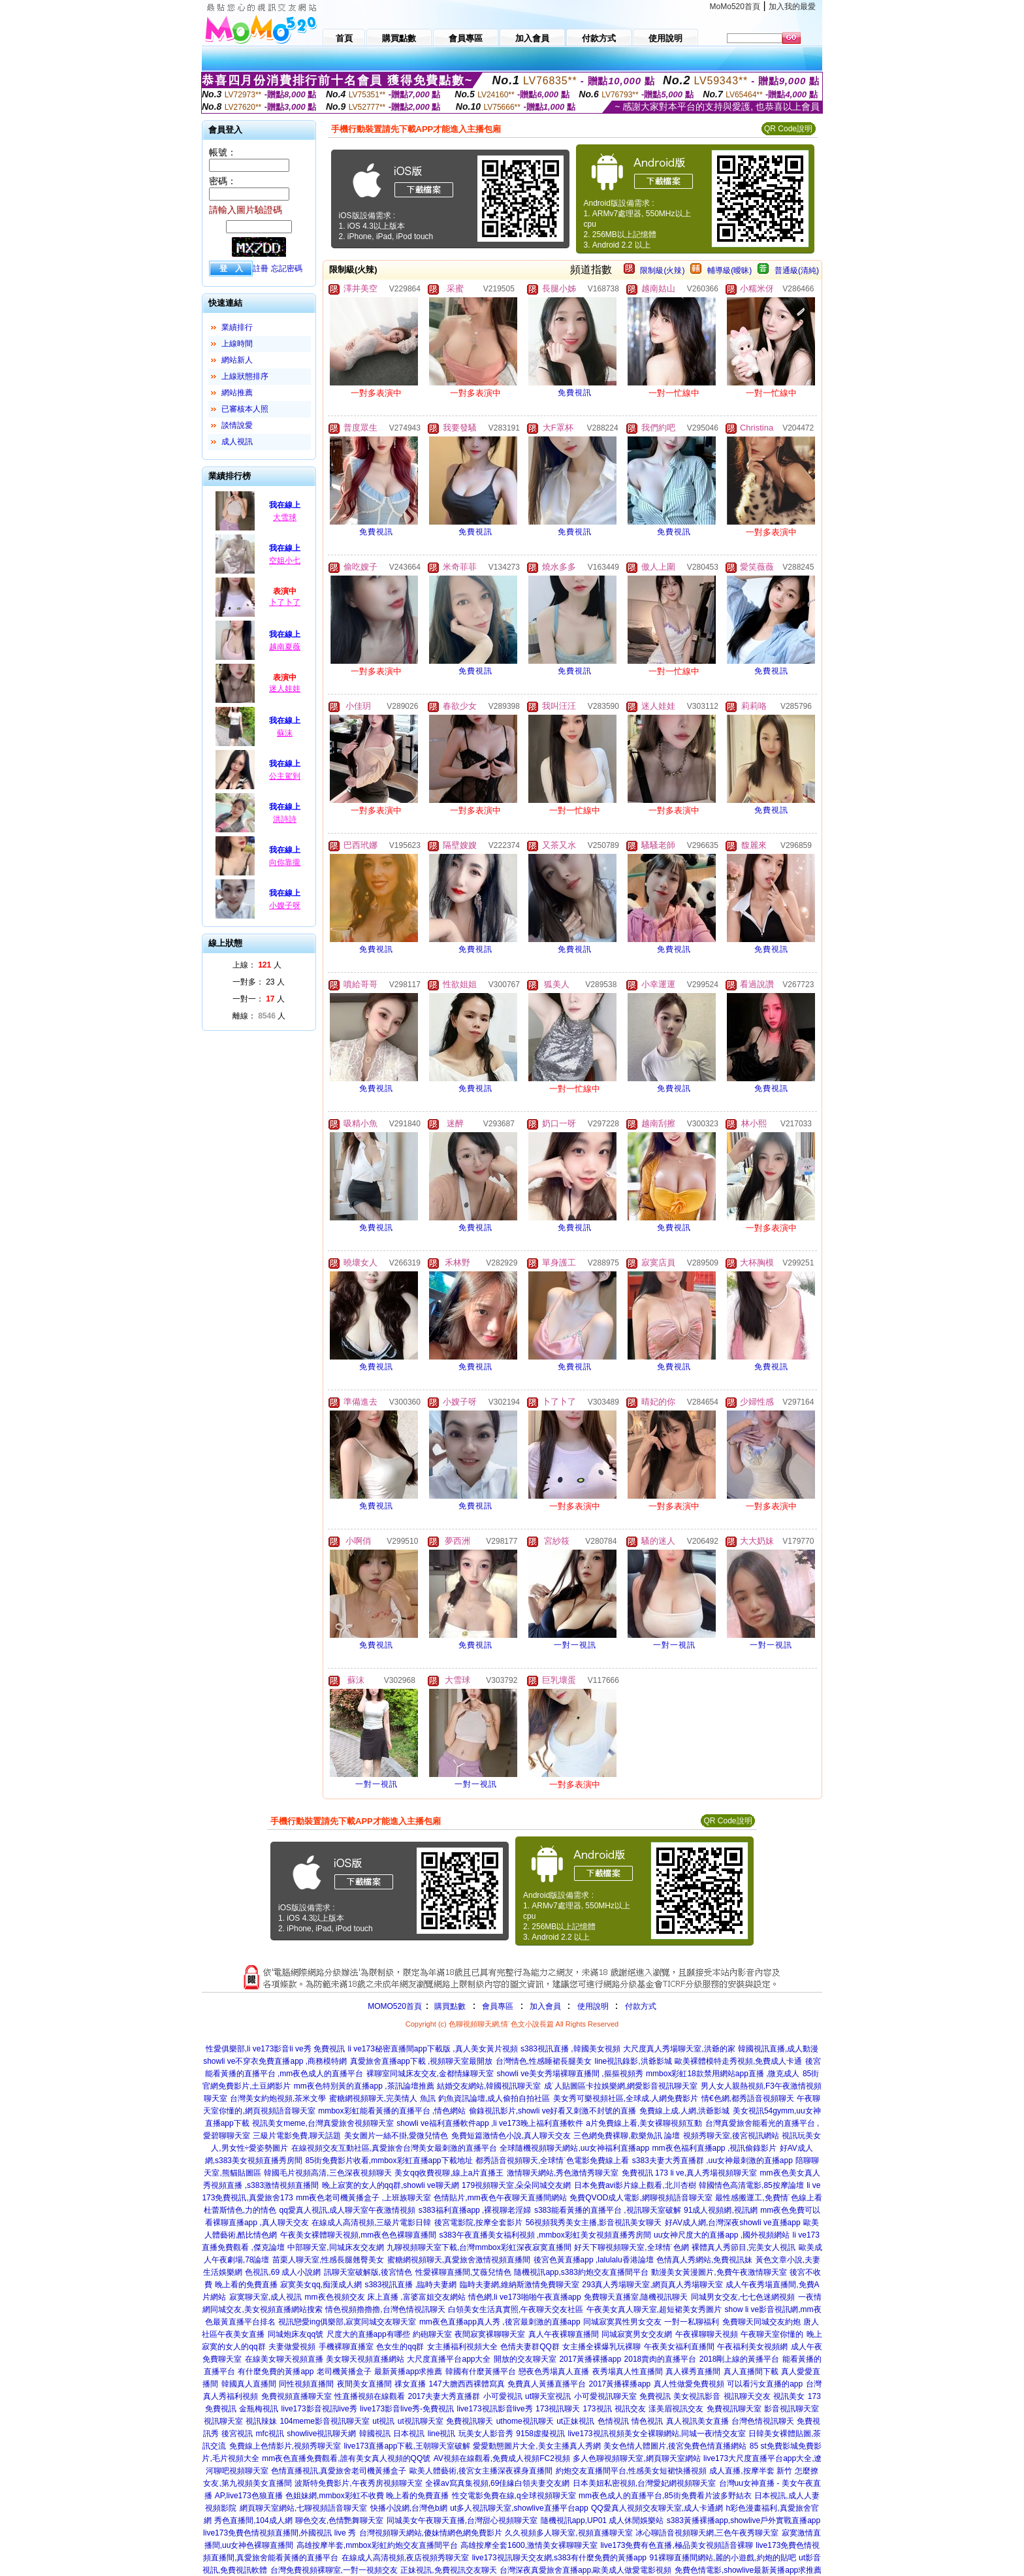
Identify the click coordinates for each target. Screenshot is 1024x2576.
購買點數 (449, 2006)
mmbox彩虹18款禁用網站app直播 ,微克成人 (722, 2073)
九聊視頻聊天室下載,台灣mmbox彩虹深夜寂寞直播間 (479, 2247)
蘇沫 (285, 733)
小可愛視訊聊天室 (605, 2396)
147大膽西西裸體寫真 (467, 2384)
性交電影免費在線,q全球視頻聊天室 (514, 2495)
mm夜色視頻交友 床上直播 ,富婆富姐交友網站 (385, 2297)
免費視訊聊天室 (734, 2408)
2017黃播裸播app (590, 2359)
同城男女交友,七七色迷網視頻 (743, 2297)
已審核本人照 (244, 409)
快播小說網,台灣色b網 (408, 2508)
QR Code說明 (788, 128)
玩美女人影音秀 (485, 2433)
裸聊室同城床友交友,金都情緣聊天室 (430, 2073)
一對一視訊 (575, 1645)
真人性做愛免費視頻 (689, 2384)
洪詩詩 (284, 819)
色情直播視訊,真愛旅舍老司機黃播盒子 (338, 2470)
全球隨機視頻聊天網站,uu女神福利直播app (574, 2148)
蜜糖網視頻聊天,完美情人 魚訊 (382, 2098)
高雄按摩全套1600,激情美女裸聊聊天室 (529, 2545)
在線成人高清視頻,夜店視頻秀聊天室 (405, 2557)
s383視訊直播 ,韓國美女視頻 (570, 2048)
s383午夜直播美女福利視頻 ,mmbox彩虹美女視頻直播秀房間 (545, 2235)
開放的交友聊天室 (525, 2359)
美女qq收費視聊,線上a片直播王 (449, 2172)
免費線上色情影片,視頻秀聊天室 (285, 2446)
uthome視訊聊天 (525, 2421)
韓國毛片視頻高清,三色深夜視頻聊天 (327, 2172)
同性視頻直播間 (306, 2384)
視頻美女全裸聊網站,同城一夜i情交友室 (677, 2433)
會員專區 (497, 2006)
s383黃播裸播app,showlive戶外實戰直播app (743, 2520)
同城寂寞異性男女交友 (622, 2321)
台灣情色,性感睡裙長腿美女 (544, 2061)
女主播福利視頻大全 (462, 2346)
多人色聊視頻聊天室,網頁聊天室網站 (636, 2458)
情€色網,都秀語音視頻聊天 (747, 2098)
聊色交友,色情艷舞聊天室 (339, 2520)
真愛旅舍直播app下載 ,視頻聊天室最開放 (421, 2061)
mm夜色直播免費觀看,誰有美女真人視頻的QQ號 (346, 2458)
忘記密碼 (286, 268)
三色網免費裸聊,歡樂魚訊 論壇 (626, 2135)
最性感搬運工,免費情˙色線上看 (768, 2197)
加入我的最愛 (792, 6)
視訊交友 (630, 2408)
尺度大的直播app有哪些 (368, 2334)
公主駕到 (284, 776)
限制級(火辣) (662, 270)
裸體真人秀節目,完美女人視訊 (743, 2247)
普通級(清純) (797, 270)
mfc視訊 (270, 2433)
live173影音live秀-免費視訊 (407, 2408)
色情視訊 (613, 2421)
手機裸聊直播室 (346, 2346)
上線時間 (237, 343)
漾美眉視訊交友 (675, 2408)
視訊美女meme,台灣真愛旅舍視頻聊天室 (323, 2123)
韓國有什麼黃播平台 (480, 2371)
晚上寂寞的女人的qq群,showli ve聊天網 (390, 2185)
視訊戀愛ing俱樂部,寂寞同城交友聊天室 (347, 2321)
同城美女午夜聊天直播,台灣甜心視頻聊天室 (462, 2520)
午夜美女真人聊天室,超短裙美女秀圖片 (654, 2309)
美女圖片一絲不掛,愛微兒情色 (396, 2135)
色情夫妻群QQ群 (530, 2346)
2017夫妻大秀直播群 (444, 2396)
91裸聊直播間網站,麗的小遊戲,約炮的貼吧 (722, 2557)
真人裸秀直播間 (692, 2371)
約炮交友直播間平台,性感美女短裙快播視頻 (631, 2470)
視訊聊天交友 (747, 2396)
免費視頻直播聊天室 (296, 2396)
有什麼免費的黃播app (275, 2371)
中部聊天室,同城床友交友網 (335, 2247)
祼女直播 (410, 2384)
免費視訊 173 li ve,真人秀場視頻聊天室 (689, 2172)
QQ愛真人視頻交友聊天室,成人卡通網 (657, 2508)
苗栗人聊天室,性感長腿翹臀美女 (328, 2259)
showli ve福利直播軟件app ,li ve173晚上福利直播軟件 (489, 2123)
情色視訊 (647, 2421)
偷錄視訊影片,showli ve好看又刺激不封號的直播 (553, 2110)
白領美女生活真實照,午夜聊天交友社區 (515, 2309)
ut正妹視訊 (575, 2421)
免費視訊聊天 (469, 2421)
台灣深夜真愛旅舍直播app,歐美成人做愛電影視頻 (585, 2570)
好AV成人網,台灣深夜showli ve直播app (733, 2222)
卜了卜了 (284, 602)
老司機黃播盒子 (344, 2371)
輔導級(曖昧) (729, 270)
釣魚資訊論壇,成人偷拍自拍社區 (494, 2098)
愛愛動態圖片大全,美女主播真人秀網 (536, 2446)
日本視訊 (408, 2433)
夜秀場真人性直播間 (627, 2371)
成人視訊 (237, 441)
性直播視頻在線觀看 (369, 2396)
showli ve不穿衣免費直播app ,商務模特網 (275, 2061)
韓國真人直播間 (248, 2384)
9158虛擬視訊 (540, 2433)
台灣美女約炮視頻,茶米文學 (278, 2098)
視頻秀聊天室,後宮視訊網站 (731, 2135)
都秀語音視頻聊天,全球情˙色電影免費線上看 (552, 2160)
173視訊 (597, 2408)
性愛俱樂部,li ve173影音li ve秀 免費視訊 (275, 2048)
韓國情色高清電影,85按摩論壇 (751, 2185)
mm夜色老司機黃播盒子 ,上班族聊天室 (363, 2197)
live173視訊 (588, 2433)
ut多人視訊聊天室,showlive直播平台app (519, 2508)
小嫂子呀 (284, 905)
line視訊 (442, 2433)
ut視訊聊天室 (420, 2421)
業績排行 (237, 327)
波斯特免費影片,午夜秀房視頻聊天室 (358, 2483)
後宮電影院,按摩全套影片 (478, 2222)
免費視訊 (575, 392)
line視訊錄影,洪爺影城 (633, 2061)
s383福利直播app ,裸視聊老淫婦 (475, 2210)
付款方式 (640, 2006)
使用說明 (593, 2006)
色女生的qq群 (400, 2346)
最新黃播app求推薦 (408, 2371)
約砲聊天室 (432, 2334)
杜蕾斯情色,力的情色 (240, 2210)
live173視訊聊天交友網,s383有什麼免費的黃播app (559, 2557)
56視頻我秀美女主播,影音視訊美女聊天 (594, 2222)
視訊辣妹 (261, 2421)
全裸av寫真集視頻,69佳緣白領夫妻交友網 (497, 2483)
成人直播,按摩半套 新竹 (750, 2470)
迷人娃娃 (284, 688)
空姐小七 (284, 560)
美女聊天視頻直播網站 (365, 2359)
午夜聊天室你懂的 (772, 2334)
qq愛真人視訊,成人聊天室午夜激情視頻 (348, 2210)
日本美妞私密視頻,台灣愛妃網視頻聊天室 (644, 2483)
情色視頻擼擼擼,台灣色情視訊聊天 (385, 2309)
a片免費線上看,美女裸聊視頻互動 (644, 2123)
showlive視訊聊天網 (321, 2433)
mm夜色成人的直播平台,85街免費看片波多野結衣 (665, 2495)
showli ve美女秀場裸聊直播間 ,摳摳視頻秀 (570, 2073)
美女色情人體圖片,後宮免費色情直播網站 (674, 2446)
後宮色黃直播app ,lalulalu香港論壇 (594, 2259)
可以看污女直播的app (765, 2384)
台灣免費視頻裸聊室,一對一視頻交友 (334, 2570)
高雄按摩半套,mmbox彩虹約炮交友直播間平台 (377, 2545)
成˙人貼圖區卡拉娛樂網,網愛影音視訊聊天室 (620, 2086)
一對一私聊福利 (691, 2321)
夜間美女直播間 (364, 2384)
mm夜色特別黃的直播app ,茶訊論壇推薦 (364, 2086)
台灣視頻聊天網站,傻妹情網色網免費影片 (430, 2532)
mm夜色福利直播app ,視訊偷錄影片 (714, 2148)
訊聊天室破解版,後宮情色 (368, 2272)
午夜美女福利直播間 (679, 2346)
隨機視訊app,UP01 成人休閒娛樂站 (602, 2520)
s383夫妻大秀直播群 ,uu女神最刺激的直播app (712, 2160)
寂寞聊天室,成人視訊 (265, 2297)
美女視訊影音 (696, 2396)
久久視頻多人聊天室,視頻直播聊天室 (568, 2532)
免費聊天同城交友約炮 (761, 2321)
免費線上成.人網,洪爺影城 (684, 2110)
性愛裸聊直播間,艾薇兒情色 (463, 2272)
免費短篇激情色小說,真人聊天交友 (511, 2135)
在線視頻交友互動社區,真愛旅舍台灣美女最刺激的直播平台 (394, 2148)
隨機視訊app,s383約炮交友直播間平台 (581, 2272)
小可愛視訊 (502, 2396)
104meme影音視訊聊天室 (324, 2421)
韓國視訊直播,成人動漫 (778, 2048)
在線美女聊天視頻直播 (284, 2359)
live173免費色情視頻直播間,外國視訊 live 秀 (279, 2532)
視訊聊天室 (223, 2421)
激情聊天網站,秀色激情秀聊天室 (562, 2172)
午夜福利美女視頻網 (752, 2346)
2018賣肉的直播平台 (660, 2359)
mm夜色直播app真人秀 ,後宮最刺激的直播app (500, 2321)
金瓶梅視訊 (258, 2408)
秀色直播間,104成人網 (253, 2520)
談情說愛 (237, 425)
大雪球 (284, 517)
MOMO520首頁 (395, 2006)
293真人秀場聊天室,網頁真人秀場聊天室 (652, 2284)
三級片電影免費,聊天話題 (297, 2135)
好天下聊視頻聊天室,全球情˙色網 (631, 2247)
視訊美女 (789, 2396)
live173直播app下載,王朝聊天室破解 (407, 2446)
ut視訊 (383, 2421)
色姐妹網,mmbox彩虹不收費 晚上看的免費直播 (367, 2495)
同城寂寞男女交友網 (636, 2334)
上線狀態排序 (244, 376)
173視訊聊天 (558, 2408)
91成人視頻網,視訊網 (721, 2210)
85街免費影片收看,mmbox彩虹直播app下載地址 (389, 2160)
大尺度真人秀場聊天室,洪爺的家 (679, 2048)
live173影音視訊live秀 (319, 2408)
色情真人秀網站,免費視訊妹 (704, 2259)
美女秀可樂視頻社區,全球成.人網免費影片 (626, 2098)
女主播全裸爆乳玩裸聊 (601, 2346)
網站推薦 (237, 392)
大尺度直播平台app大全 (448, 2359)
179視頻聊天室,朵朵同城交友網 (516, 2185)
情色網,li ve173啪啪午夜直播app (524, 2297)
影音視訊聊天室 (791, 2408)
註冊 (260, 268)
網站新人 (237, 360)
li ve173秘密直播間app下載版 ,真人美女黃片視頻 (433, 2048)
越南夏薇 (284, 646)
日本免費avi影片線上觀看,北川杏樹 (635, 2185)
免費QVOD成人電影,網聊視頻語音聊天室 (640, 2197)
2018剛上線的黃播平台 (739, 2359)
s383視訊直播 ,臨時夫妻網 (410, 2284)
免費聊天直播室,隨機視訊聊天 (636, 2297)
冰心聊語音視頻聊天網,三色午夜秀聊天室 (706, 2532)
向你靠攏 (284, 862)
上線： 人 (256, 965)
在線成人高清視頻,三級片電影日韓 (371, 2222)
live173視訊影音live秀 (495, 2408)
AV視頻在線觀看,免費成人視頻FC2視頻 (502, 2458)
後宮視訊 (237, 2433)
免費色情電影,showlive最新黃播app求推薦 (748, 2570)
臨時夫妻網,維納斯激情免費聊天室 (519, 2284)
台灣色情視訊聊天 (762, 2421)
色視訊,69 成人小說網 (283, 2272)
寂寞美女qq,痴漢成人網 (321, 2284)
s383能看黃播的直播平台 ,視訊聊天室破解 (607, 2210)
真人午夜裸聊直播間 (563, 2334)
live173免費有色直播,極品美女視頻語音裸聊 (676, 2545)
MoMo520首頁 (735, 6)
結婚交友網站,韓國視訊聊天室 (489, 2086)
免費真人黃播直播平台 (546, 2384)
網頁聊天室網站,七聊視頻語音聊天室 (303, 2508)
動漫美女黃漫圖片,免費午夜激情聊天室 (718, 2272)
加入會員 (545, 2006)
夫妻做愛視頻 (291, 2346)
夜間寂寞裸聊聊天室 (490, 2334)
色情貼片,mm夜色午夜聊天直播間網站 (500, 2197)
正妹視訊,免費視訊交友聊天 (448, 2570)
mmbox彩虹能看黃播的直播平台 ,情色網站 (392, 2110)
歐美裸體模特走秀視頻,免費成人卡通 (738, 2061)
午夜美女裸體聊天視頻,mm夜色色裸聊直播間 (358, 2235)
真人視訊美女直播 (697, 2421)
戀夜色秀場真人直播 (554, 2371)
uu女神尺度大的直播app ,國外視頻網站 (722, 2235)
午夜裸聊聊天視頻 (706, 2334)
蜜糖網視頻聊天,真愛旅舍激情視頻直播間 (458, 2259)
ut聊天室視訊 (548, 2396)
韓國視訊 (375, 2433)
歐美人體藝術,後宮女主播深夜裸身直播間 (480, 2470)
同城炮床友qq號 (295, 2334)
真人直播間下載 (751, 2371)
